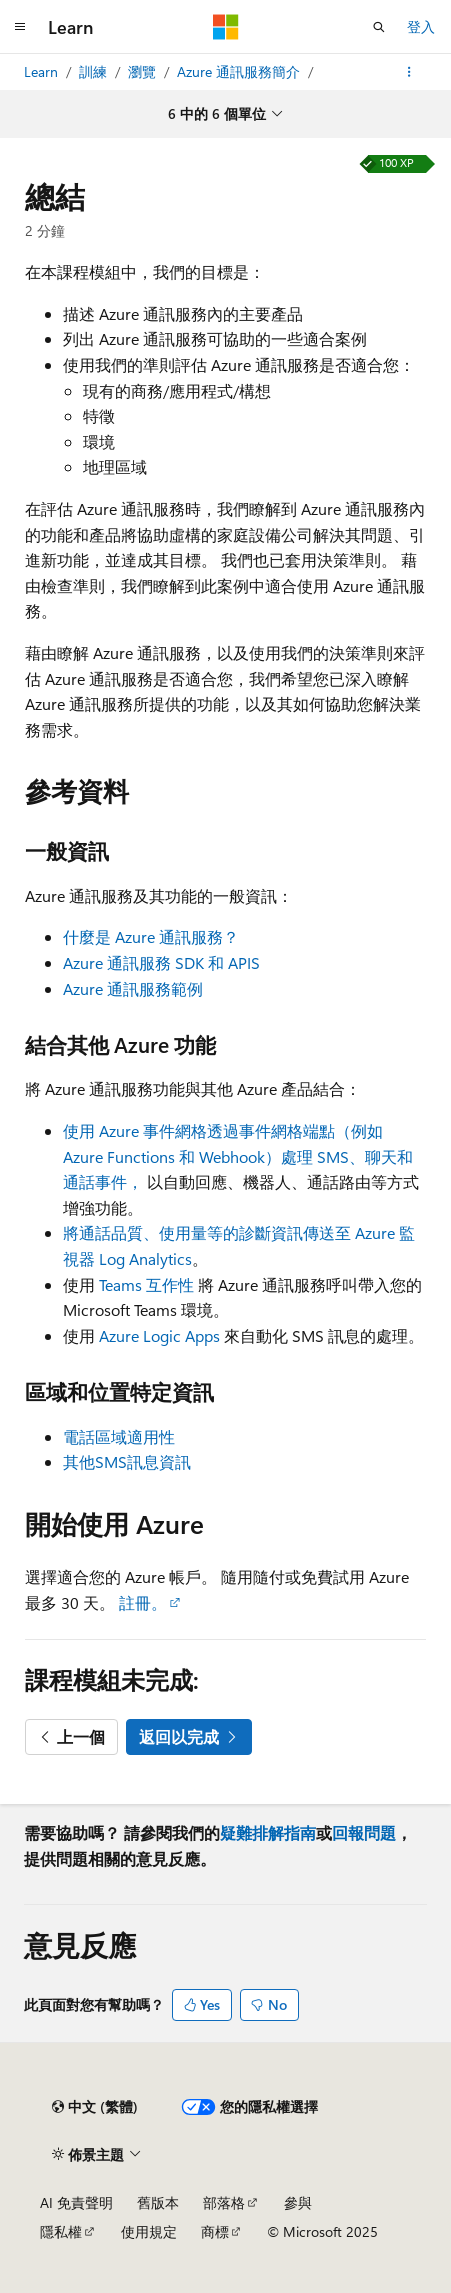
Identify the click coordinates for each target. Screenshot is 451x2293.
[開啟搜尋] (379, 27)
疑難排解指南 (268, 1832)
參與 (298, 2202)
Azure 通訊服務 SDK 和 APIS (161, 962)
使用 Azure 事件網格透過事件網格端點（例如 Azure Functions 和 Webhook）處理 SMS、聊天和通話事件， (238, 1156)
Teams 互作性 (146, 1284)
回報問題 (364, 1832)
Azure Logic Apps (159, 1335)
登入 (421, 26)
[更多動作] (409, 72)
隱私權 (61, 2231)
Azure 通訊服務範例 (133, 988)
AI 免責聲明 (76, 2202)
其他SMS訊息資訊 (127, 1461)
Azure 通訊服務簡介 (240, 71)
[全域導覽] (20, 27)
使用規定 (149, 2231)
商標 (215, 2231)
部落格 (224, 2202)
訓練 (95, 71)
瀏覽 (144, 71)
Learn (43, 71)
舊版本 (158, 2202)
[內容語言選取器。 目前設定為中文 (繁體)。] (95, 2107)
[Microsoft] (226, 27)
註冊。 (143, 1602)
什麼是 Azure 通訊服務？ (151, 936)
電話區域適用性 (119, 1436)
